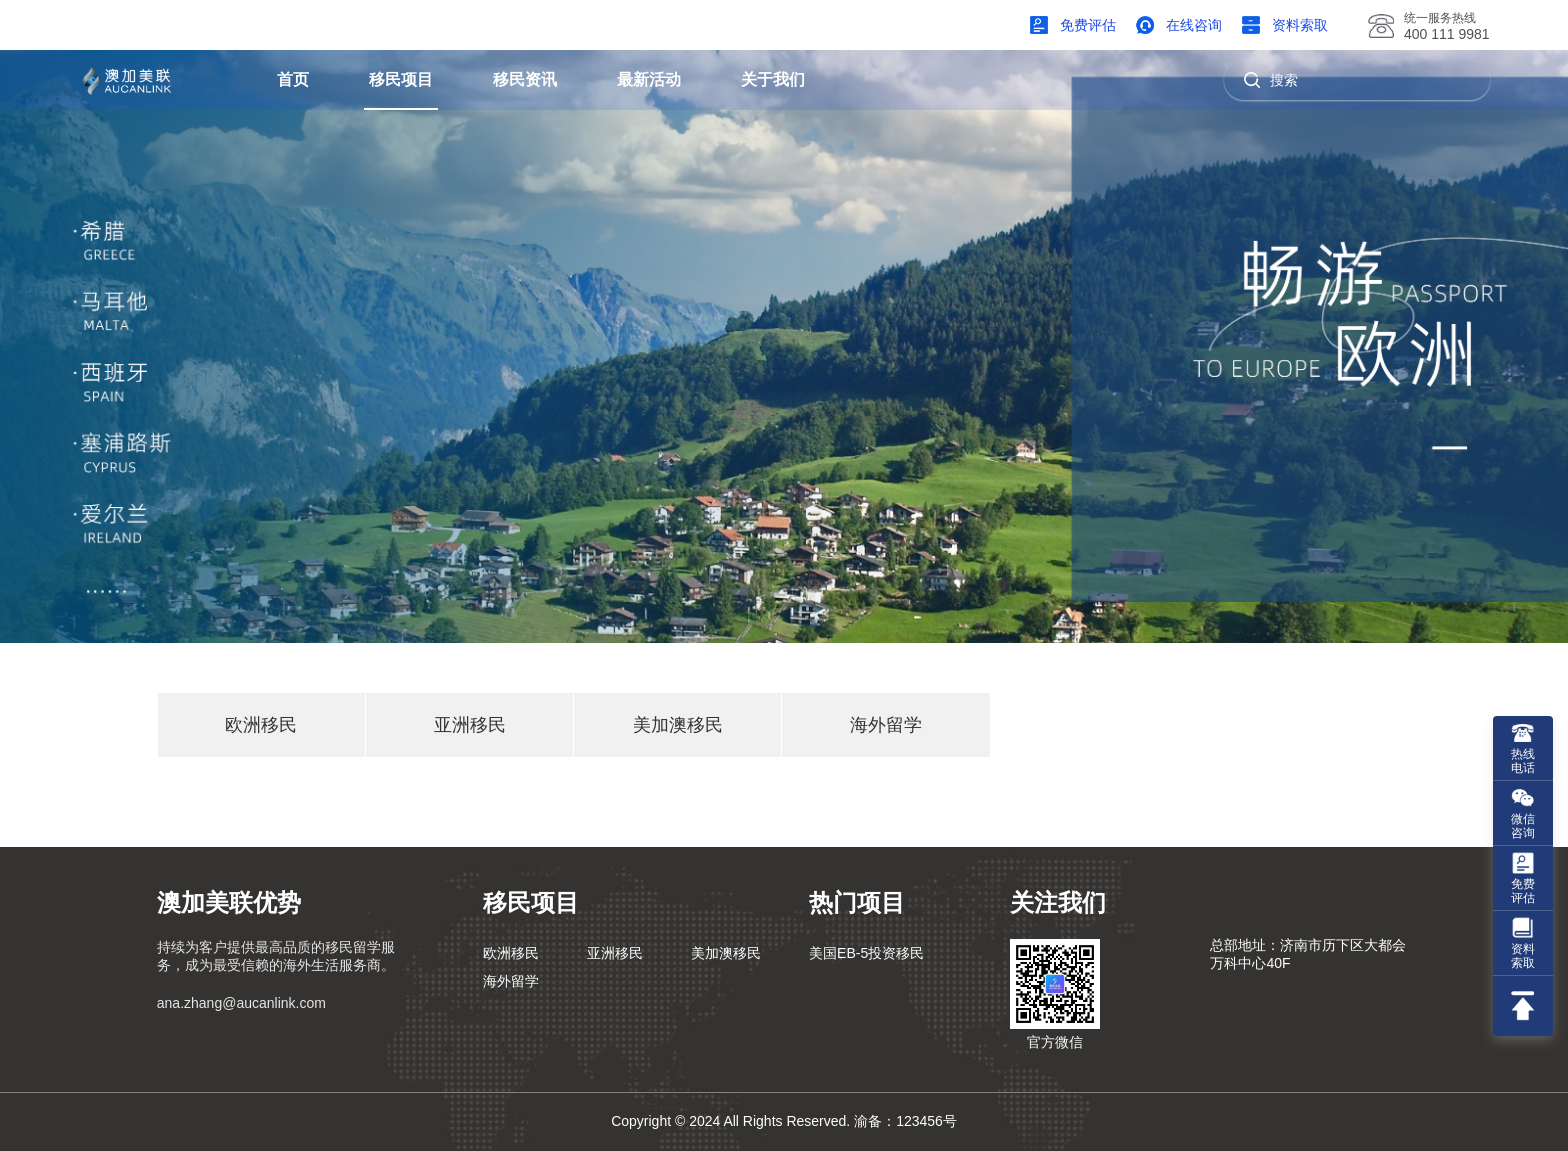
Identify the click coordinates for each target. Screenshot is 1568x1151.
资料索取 (1300, 25)
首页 (293, 79)
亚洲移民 (470, 725)
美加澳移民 (678, 725)
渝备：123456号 (905, 1121)
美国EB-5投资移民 (866, 953)
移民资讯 (525, 79)
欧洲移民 (261, 725)
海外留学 (886, 725)
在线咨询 (1194, 25)
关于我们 (773, 79)
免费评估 (1088, 25)
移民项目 (401, 79)
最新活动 (649, 79)
